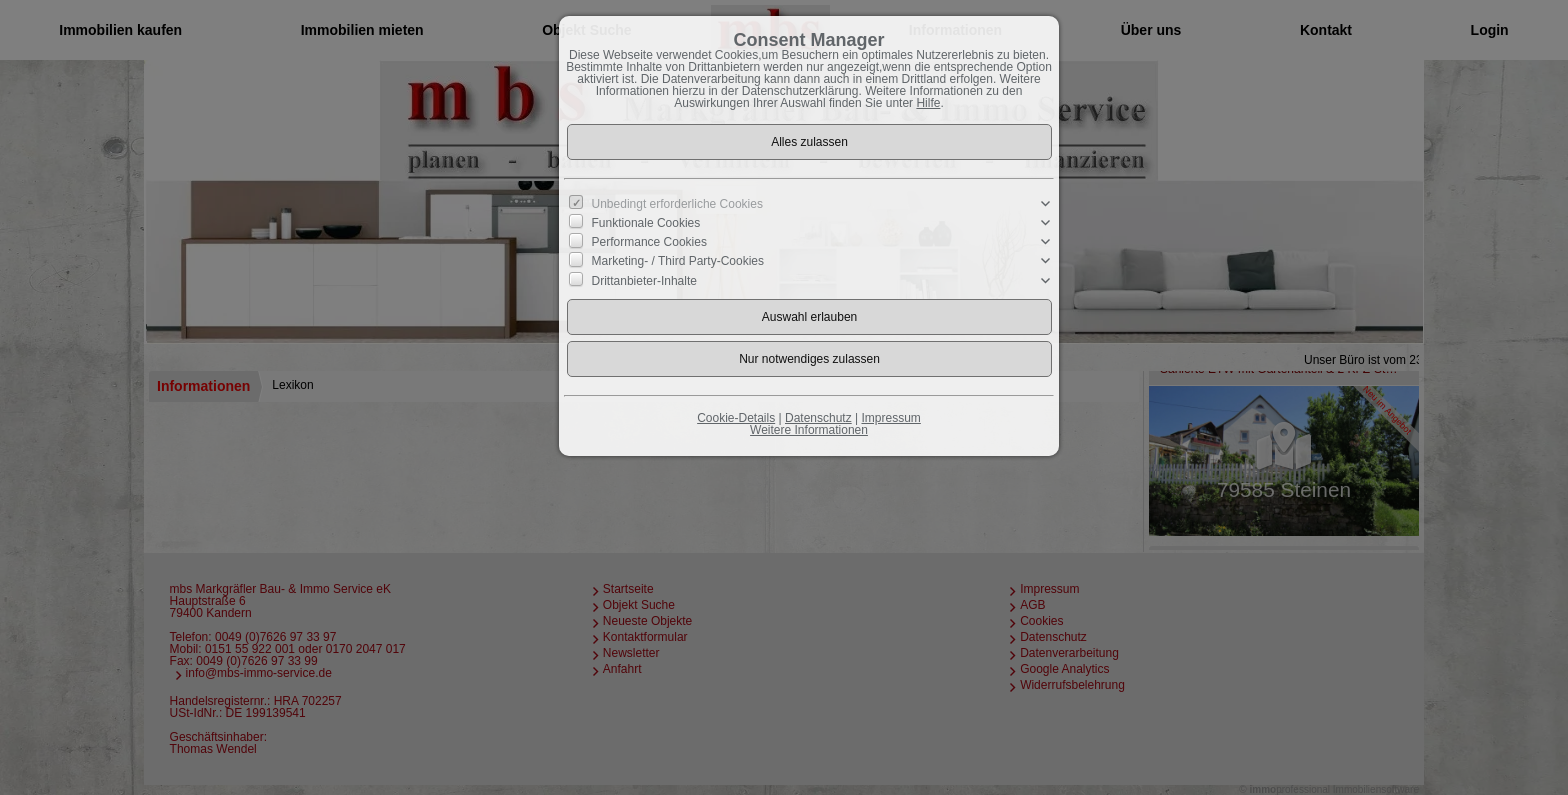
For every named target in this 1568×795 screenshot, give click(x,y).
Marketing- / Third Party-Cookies (678, 261)
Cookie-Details (736, 418)
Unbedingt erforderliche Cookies (677, 204)
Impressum (890, 418)
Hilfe (928, 103)
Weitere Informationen (809, 430)
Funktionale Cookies (646, 223)
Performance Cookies (649, 242)
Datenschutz (818, 418)
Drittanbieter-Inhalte (644, 280)
